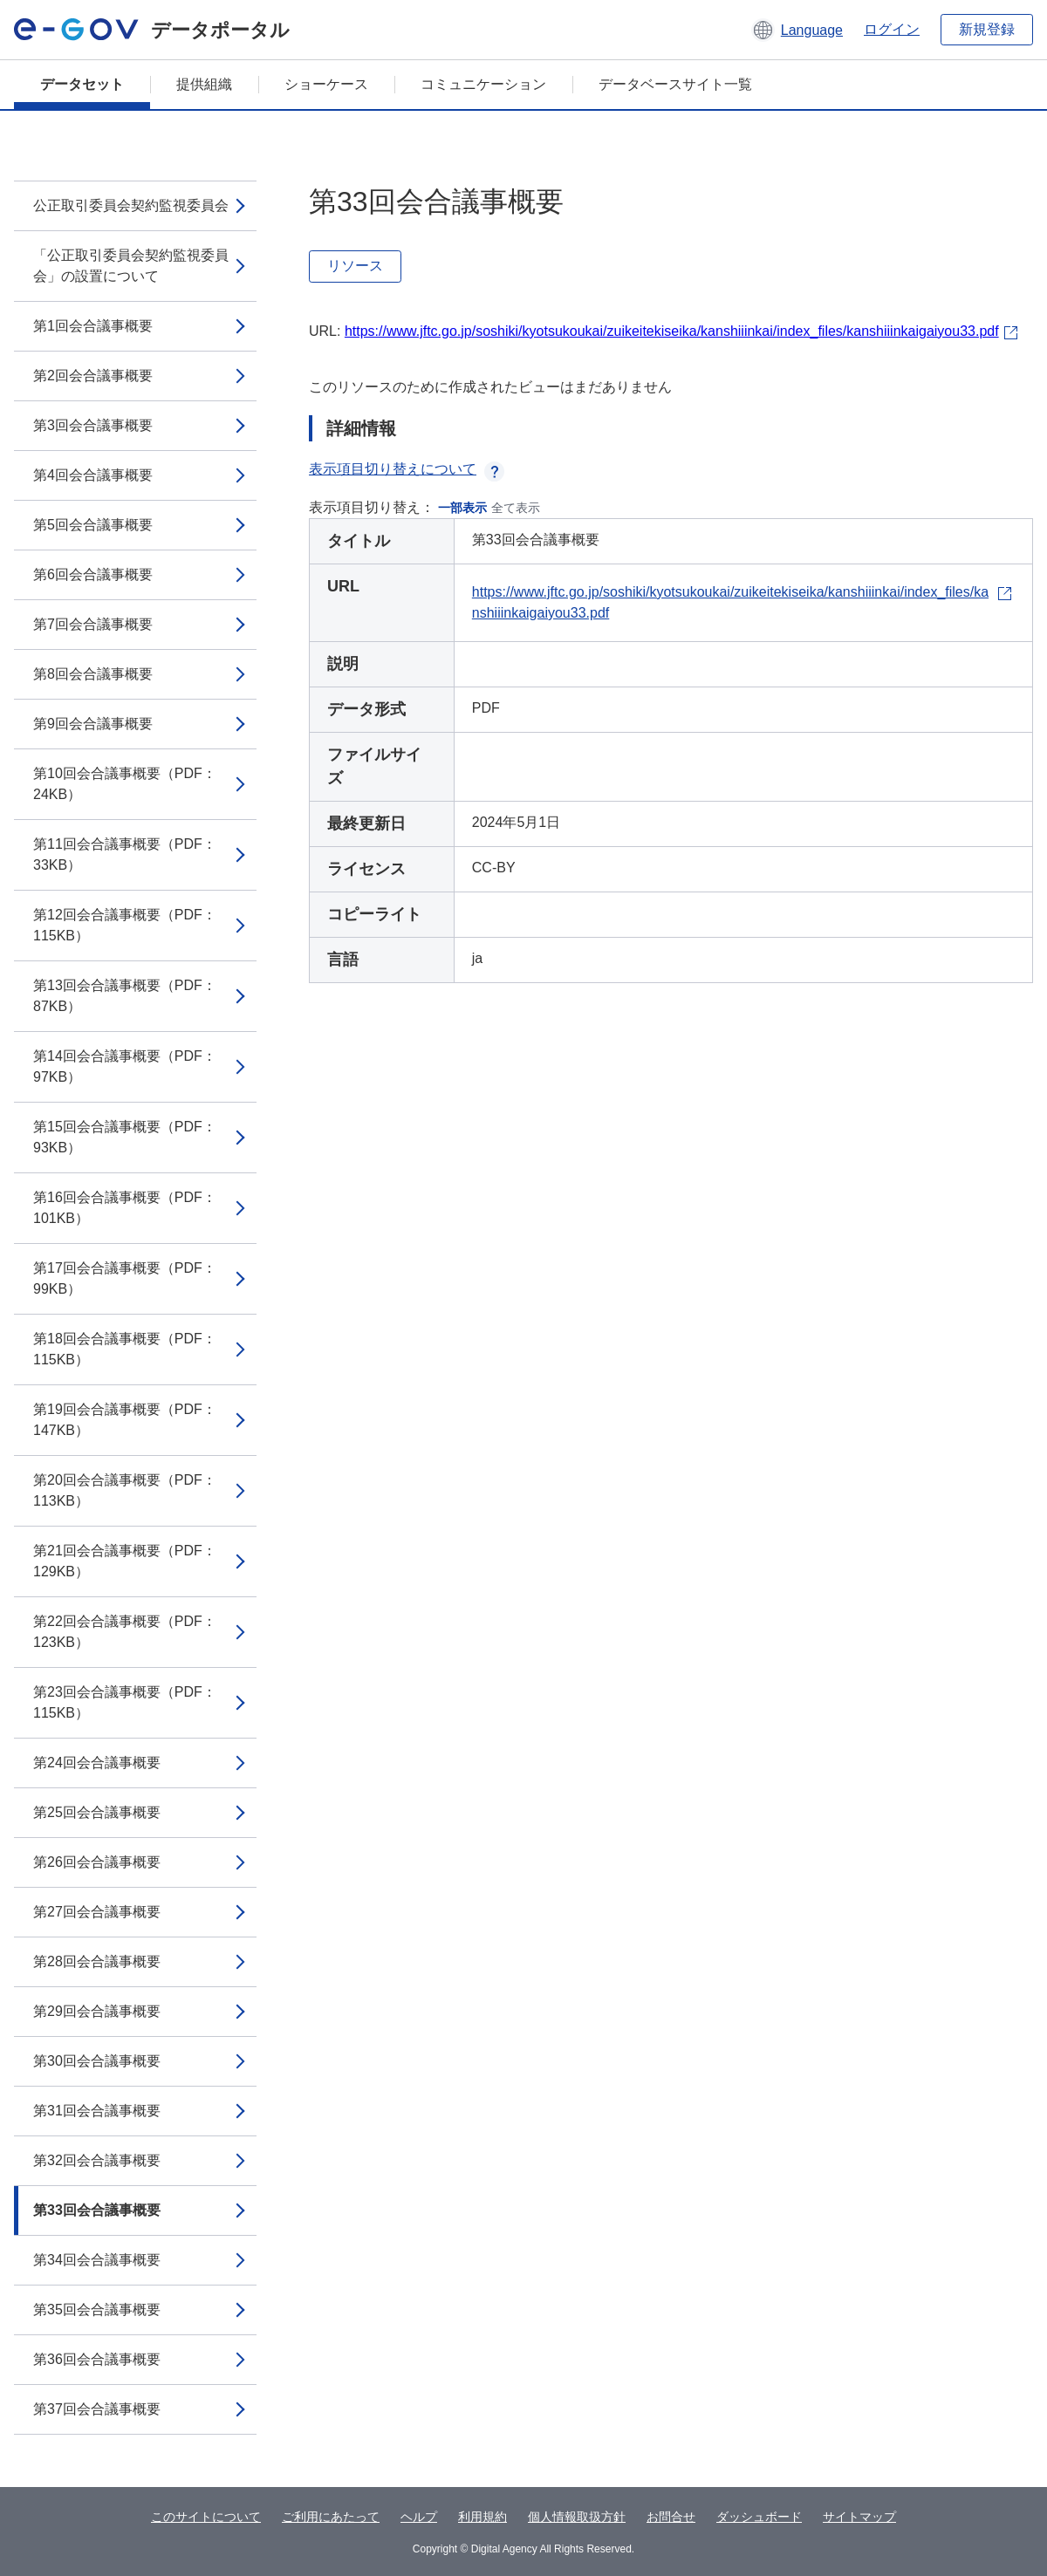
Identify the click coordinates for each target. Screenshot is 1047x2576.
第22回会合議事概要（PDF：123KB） (124, 1632)
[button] (797, 29)
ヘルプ (418, 2517)
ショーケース (326, 84)
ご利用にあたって (331, 2517)
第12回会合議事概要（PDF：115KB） (124, 925)
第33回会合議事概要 (97, 2210)
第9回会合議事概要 (93, 723)
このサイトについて (206, 2517)
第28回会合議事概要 (97, 1961)
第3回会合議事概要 (93, 425)
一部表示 (462, 508)
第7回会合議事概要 (93, 624)
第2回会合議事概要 (93, 375)
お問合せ (671, 2517)
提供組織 (204, 84)
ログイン (892, 29)
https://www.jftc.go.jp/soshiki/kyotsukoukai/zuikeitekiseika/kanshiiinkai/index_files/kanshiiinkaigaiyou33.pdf (672, 331)
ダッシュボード (759, 2517)
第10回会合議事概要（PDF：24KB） (124, 784)
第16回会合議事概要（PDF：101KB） (124, 1208)
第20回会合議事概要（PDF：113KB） (124, 1490)
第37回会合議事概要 (97, 2409)
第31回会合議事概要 (97, 2110)
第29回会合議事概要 (97, 2011)
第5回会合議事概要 (93, 524)
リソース (355, 265)
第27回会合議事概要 (97, 1911)
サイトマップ (859, 2517)
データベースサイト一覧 (675, 84)
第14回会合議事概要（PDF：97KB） (124, 1066)
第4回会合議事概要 (93, 475)
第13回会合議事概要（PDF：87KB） (124, 996)
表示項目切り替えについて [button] (406, 468)
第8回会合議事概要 (93, 673)
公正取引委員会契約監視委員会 (131, 205)
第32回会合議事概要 (97, 2160)
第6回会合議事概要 (93, 574)
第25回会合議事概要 (97, 1812)
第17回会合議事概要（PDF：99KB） (124, 1278)
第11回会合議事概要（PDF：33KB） (124, 854)
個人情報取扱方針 (577, 2517)
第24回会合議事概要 (97, 1762)
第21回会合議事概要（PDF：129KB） (124, 1561)
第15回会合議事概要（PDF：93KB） (124, 1137)
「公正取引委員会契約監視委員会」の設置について (131, 266)
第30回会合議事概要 (97, 2060)
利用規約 (482, 2517)
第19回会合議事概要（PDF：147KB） (124, 1420)
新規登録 (987, 29)
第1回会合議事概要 (93, 325)
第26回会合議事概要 (97, 1862)
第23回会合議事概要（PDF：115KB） (124, 1702)
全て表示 (515, 508)
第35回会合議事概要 (97, 2309)
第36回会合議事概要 (97, 2359)
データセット (82, 84)
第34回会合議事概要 (97, 2259)
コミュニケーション (483, 84)
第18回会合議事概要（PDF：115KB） (124, 1349)
